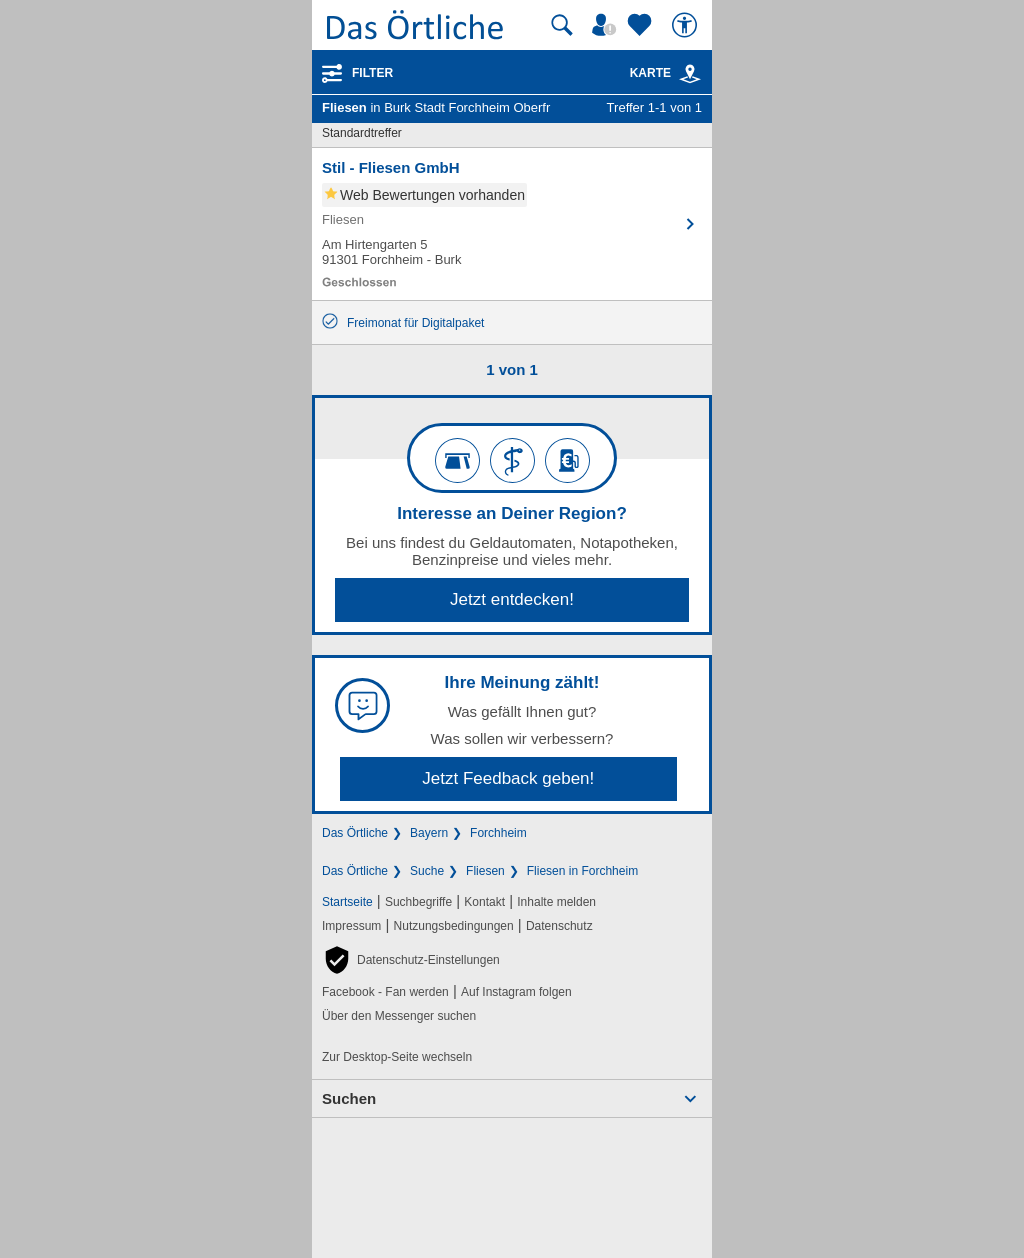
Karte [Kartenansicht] (666, 73)
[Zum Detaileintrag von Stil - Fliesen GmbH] (512, 224)
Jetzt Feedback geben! (508, 778)
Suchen (349, 1098)
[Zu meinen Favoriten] (642, 25)
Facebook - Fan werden (385, 992)
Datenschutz (559, 926)
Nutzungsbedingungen (454, 926)
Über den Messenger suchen (399, 1016)
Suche (427, 871)
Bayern (429, 833)
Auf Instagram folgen (516, 992)
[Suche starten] (562, 25)
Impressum (351, 926)
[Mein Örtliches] (607, 25)
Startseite (347, 902)
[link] (690, 74)
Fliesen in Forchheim (582, 871)
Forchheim (498, 833)
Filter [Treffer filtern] (372, 73)
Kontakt (484, 902)
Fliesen (485, 871)
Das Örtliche (355, 833)
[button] (411, 960)
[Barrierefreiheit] (687, 25)
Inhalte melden (556, 902)
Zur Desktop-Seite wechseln (397, 1057)
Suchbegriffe (418, 902)
